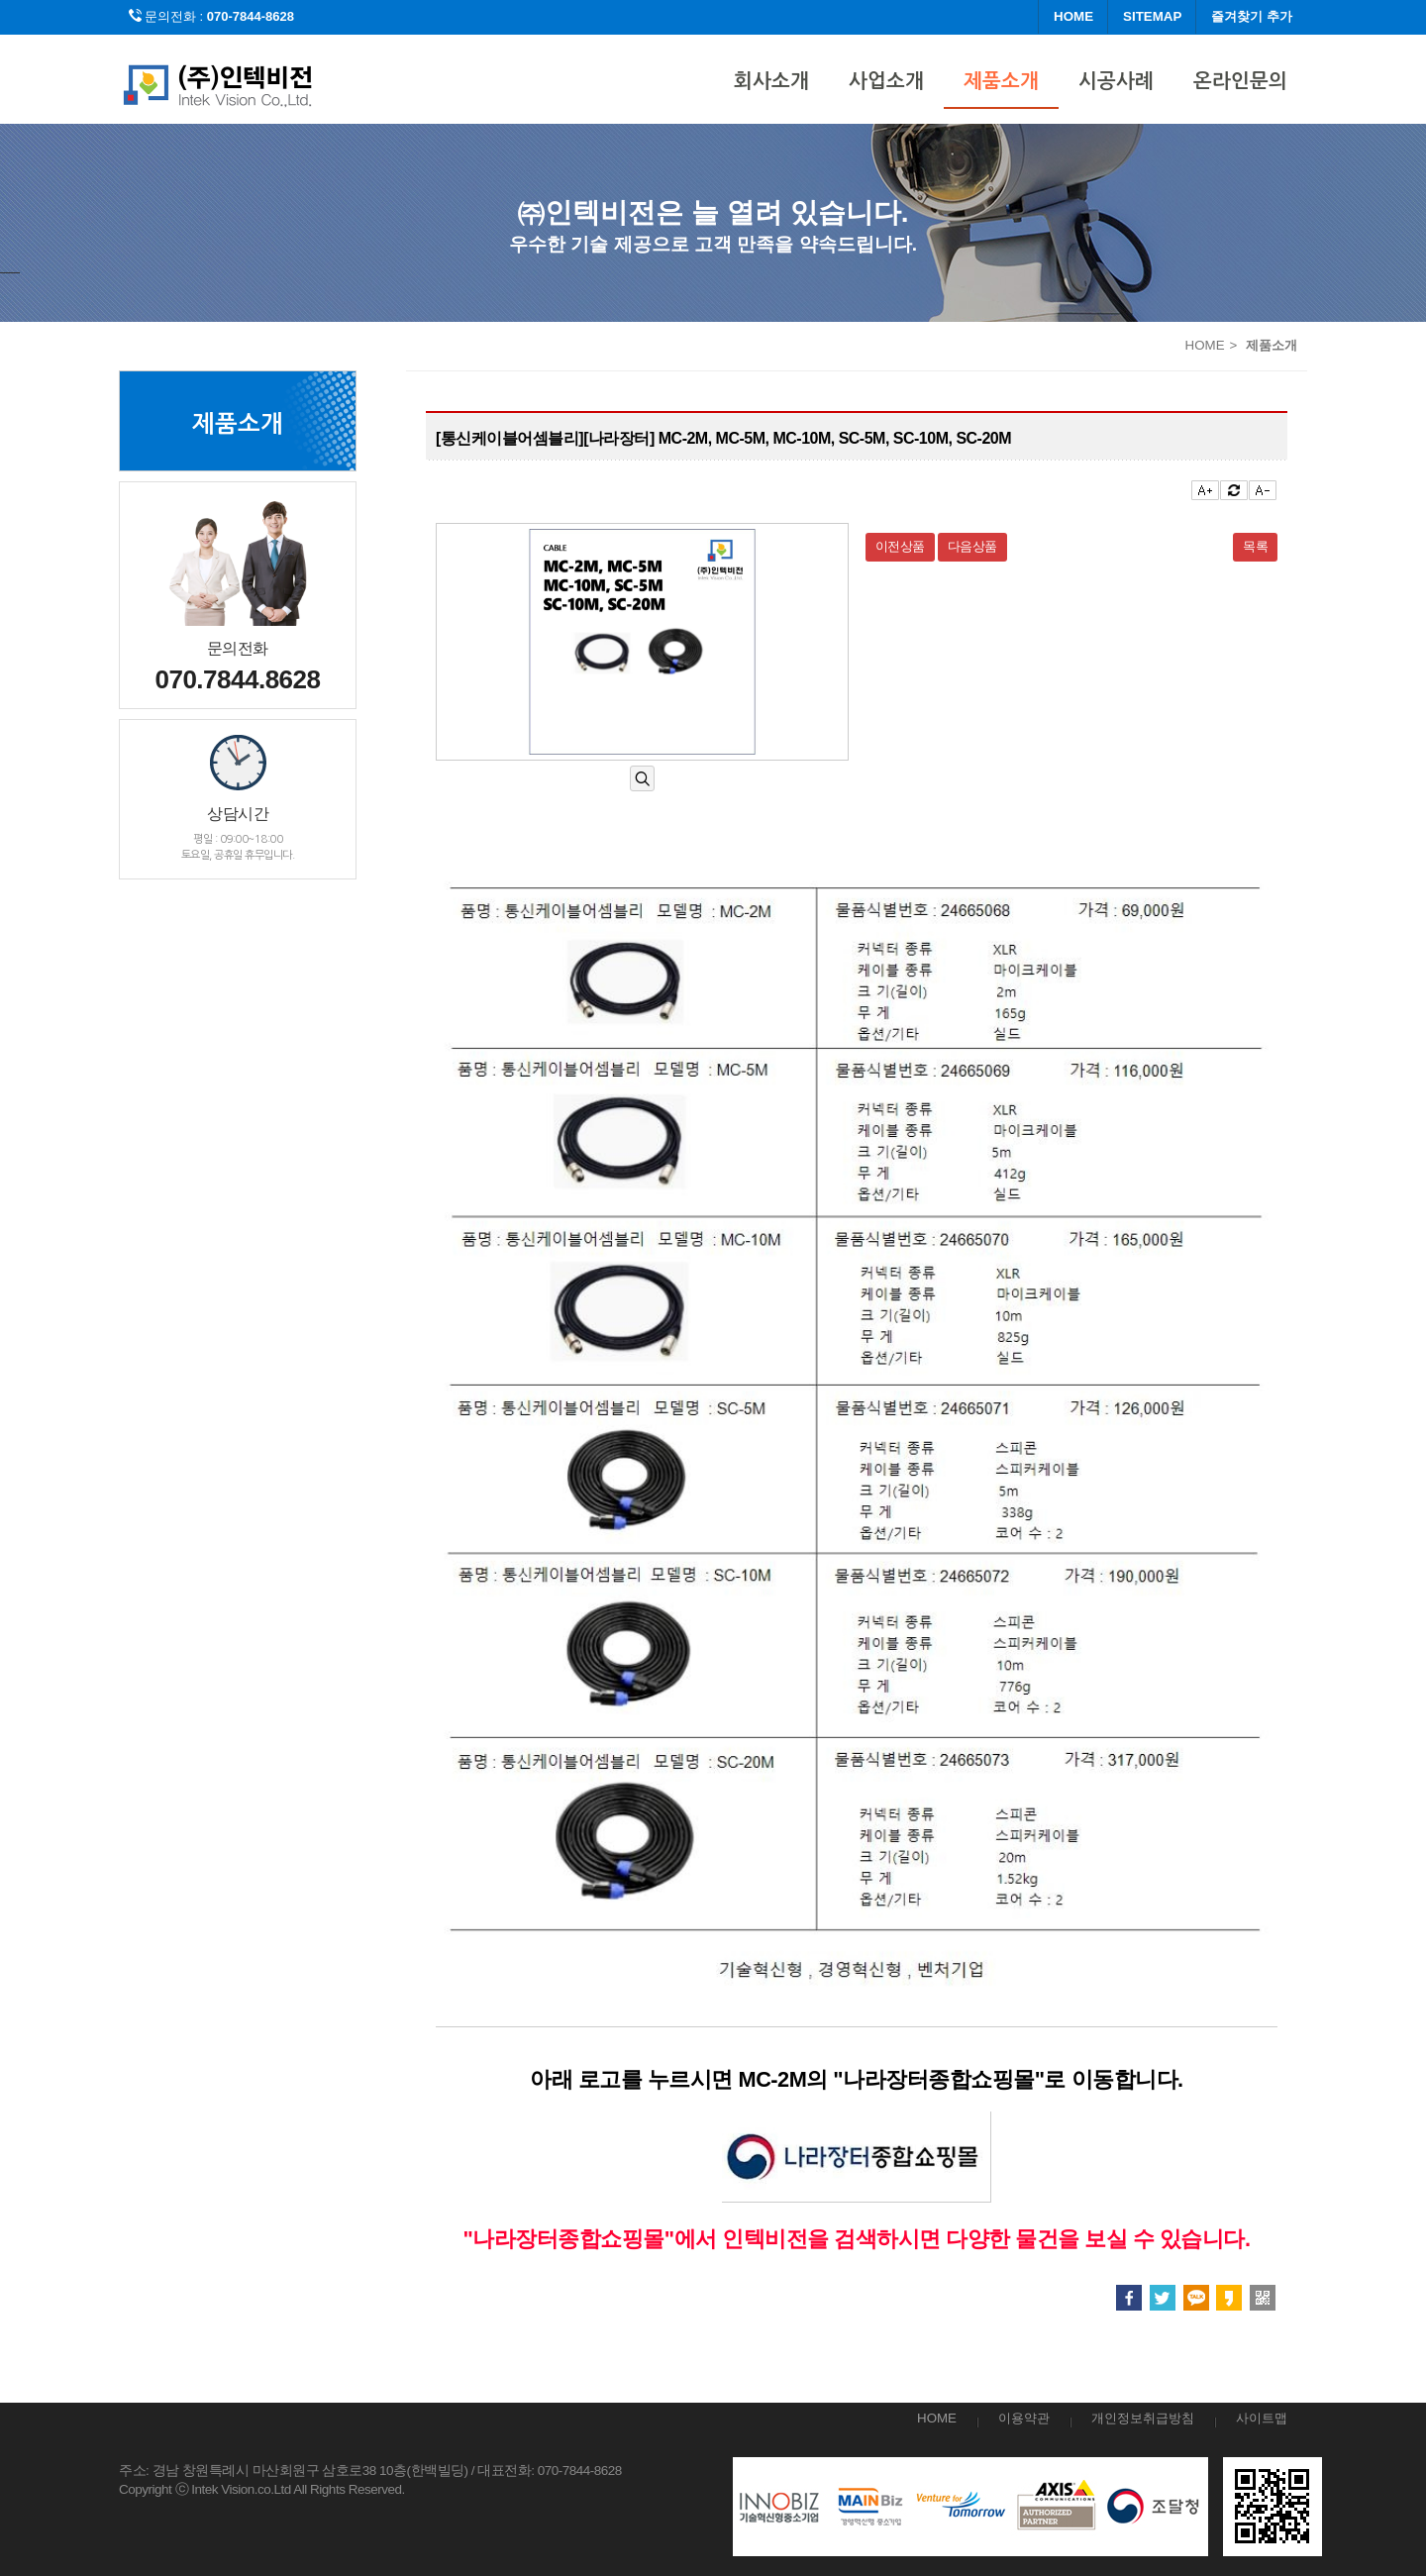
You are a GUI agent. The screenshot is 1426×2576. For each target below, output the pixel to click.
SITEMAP (1152, 16)
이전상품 (900, 546)
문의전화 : (211, 16)
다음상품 (972, 546)
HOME (1073, 16)
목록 (1255, 546)
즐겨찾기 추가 (1251, 16)
